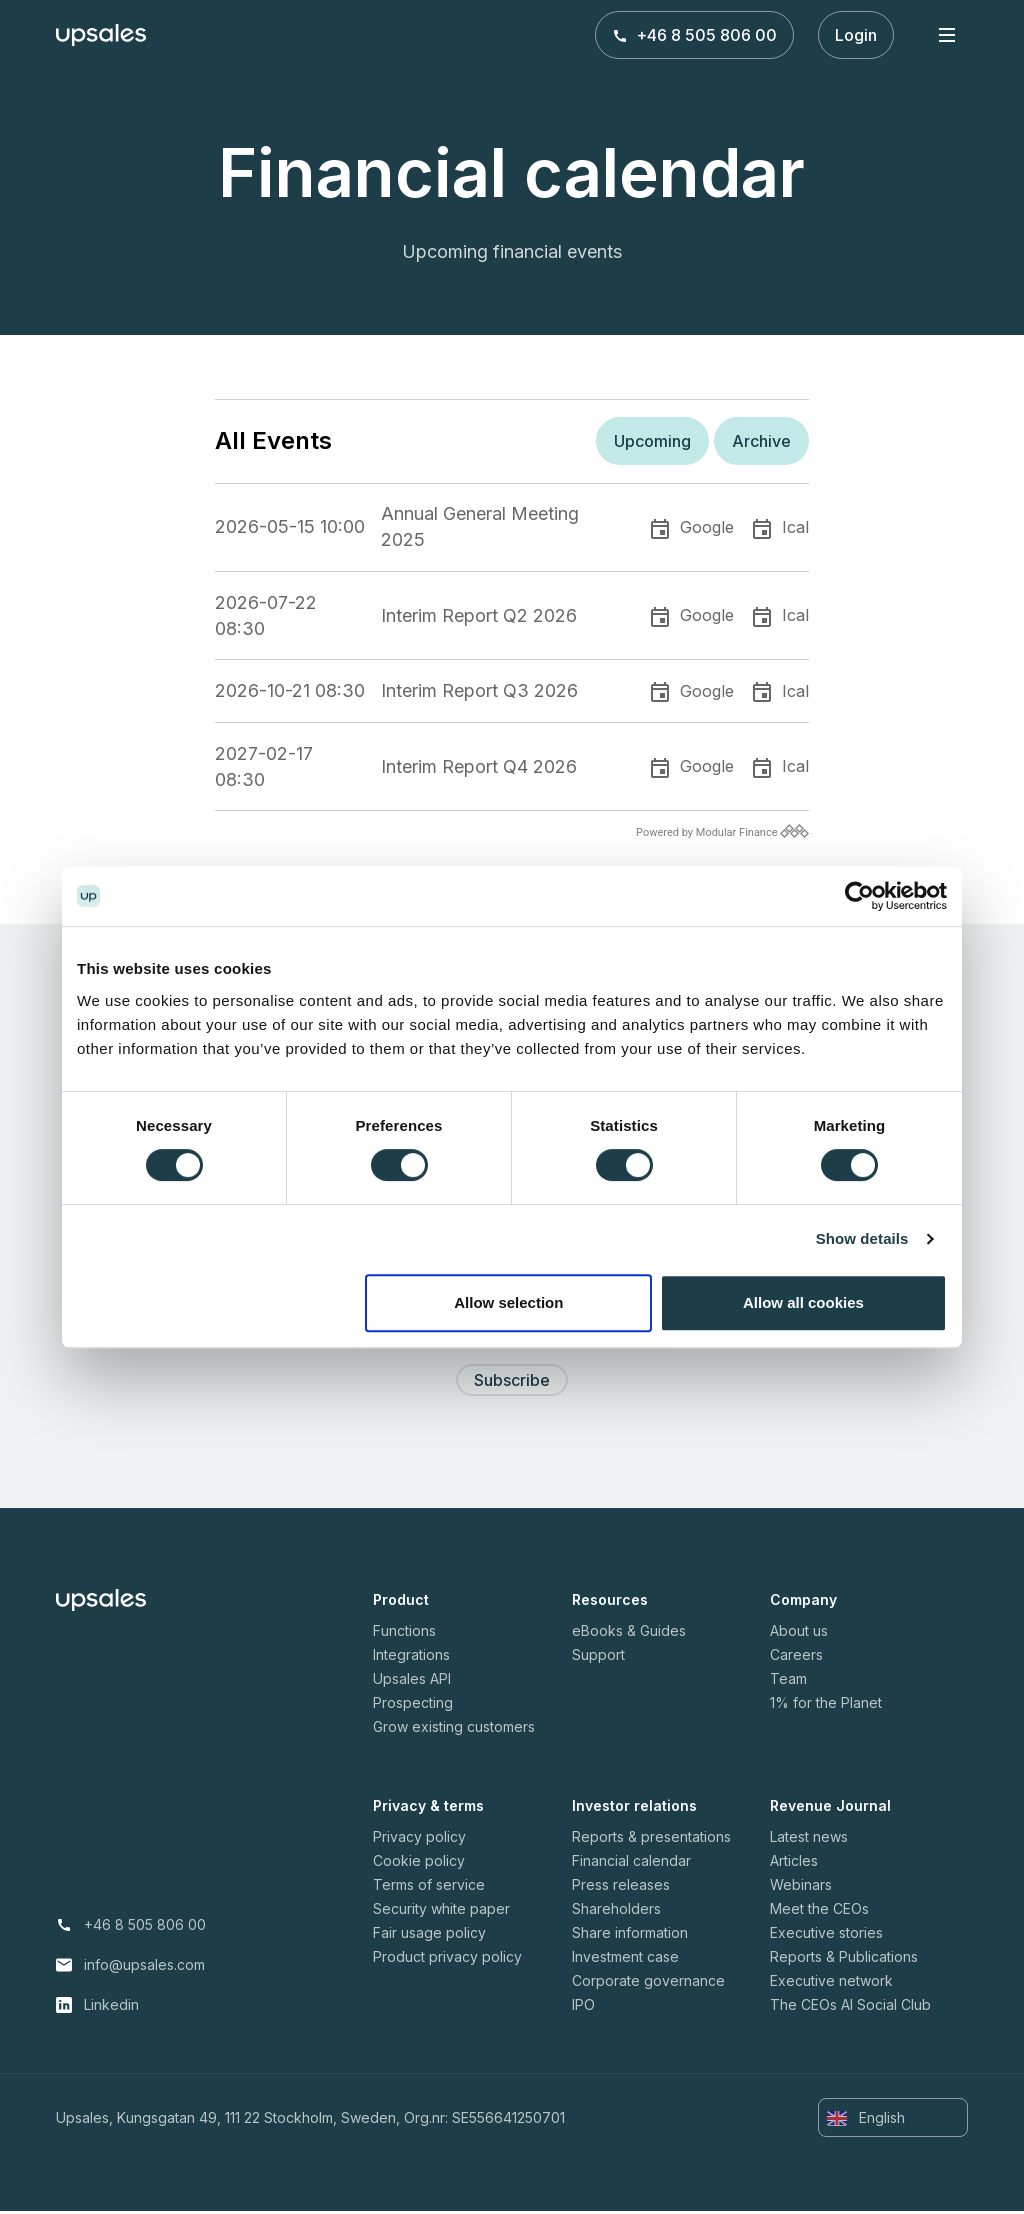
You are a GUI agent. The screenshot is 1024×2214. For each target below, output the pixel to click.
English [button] (866, 2121)
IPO (583, 2007)
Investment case (625, 1959)
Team (788, 1681)
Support (598, 1657)
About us (799, 1633)
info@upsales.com (144, 1967)
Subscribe (512, 1383)
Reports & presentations (651, 1839)
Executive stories (826, 1935)
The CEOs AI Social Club (850, 2007)
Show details (862, 1238)
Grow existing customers (454, 1729)
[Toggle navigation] (947, 34)
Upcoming (652, 441)
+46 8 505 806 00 (694, 35)
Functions (404, 1633)
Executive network (831, 1983)
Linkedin (111, 2007)
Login (856, 35)
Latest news (809, 1839)
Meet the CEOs (819, 1911)
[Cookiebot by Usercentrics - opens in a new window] (859, 896)
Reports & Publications (844, 1959)
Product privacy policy (447, 1959)
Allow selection (508, 1302)
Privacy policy (419, 1839)
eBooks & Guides (629, 1633)
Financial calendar (631, 1863)
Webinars (801, 1887)
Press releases (621, 1887)
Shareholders (616, 1911)
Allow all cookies (803, 1302)
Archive (761, 441)
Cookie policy (419, 1863)
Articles (794, 1863)
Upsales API (412, 1681)
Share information (630, 1935)
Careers (796, 1657)
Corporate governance (648, 1983)
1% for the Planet (826, 1705)
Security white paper (441, 1911)
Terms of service (429, 1887)
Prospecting (413, 1705)
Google (707, 527)
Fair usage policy (429, 1935)
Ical (795, 527)
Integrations (411, 1657)
